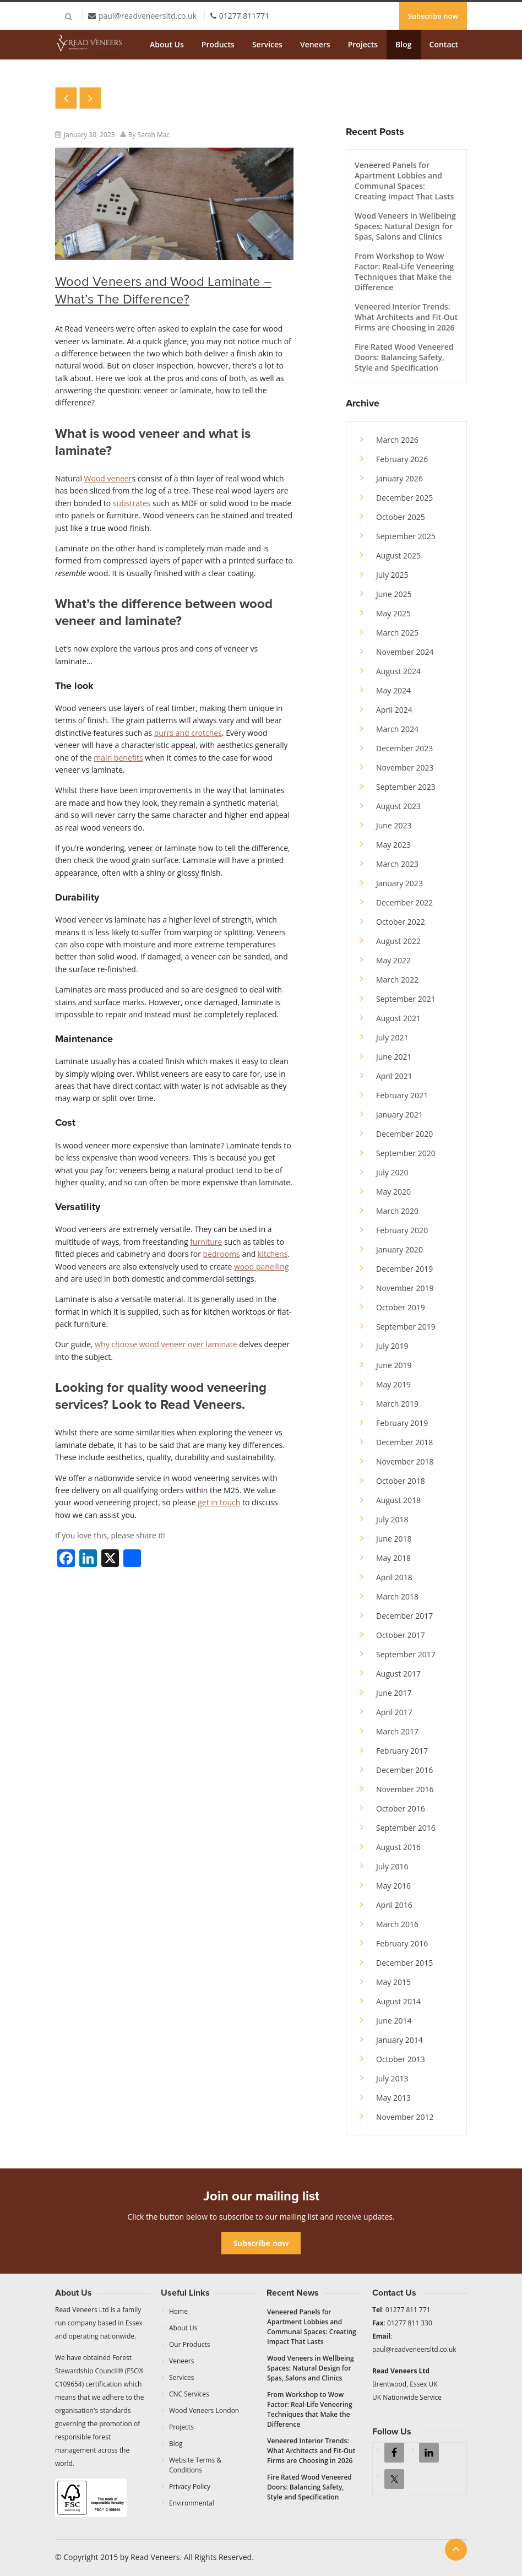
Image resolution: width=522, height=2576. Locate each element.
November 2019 (405, 1288)
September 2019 (406, 1326)
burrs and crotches (188, 733)
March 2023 (397, 864)
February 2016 (402, 1943)
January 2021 (399, 1114)
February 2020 (402, 1230)
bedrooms (221, 1254)
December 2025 (404, 497)
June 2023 (393, 825)
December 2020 (404, 1134)
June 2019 (393, 1365)
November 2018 (405, 1461)
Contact (443, 44)
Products (218, 44)
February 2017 (402, 1750)
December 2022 (404, 902)
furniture (206, 1242)
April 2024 (394, 709)
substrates (132, 503)
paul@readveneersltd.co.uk (148, 15)
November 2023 (405, 767)
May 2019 (393, 1384)
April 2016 (394, 1905)
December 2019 (404, 1268)
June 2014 (393, 2020)
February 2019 (402, 1423)
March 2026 (397, 440)
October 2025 (400, 517)
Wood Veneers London (204, 2410)
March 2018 (397, 1596)
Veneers (315, 44)
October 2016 (400, 1808)
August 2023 (398, 806)
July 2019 (392, 1346)
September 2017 (406, 1654)
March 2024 (397, 729)
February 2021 (402, 1095)
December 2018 (404, 1442)
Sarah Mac (154, 134)
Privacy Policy (189, 2486)
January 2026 (399, 478)
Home (178, 2311)
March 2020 (397, 1211)
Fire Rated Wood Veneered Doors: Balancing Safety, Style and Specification (404, 357)
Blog (403, 44)
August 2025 (398, 555)
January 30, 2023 (89, 134)
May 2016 (393, 1885)
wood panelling (261, 1266)
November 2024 (405, 652)
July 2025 (392, 575)
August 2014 (398, 2001)
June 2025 (393, 594)
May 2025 (393, 613)
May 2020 (393, 1191)
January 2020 (399, 1249)
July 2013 (392, 2078)
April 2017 (394, 1712)
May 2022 (393, 960)
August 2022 (398, 941)
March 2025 (397, 632)
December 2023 (404, 748)
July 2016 (392, 1866)
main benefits (118, 757)
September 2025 (406, 536)
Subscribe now (433, 16)
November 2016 (405, 1789)
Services (267, 44)
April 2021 (394, 1076)
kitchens (272, 1254)
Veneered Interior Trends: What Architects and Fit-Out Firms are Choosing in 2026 (406, 317)
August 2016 (398, 1847)
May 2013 (393, 2097)
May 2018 (393, 1558)
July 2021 (392, 1037)
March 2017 (397, 1731)
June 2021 (393, 1056)
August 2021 (398, 1018)
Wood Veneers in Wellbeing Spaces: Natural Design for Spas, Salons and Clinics (405, 226)
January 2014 (399, 2040)
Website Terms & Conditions (195, 2465)
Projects (363, 44)
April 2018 (394, 1577)
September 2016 (406, 1828)
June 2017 (393, 1693)
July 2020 (392, 1172)
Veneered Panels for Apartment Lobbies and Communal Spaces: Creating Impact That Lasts (404, 181)
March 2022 (397, 979)
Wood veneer (108, 478)
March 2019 (397, 1403)
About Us (167, 44)
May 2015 (393, 1982)
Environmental (191, 2503)
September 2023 (406, 787)
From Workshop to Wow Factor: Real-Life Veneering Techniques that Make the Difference (404, 271)
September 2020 (406, 1153)
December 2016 (404, 1770)
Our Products (189, 2344)
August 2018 (398, 1500)
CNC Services (189, 2394)
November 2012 (405, 2117)
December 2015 (404, 1962)
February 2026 (402, 459)
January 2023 (399, 883)
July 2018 (392, 1519)
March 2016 (397, 1924)
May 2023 (393, 844)
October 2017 (400, 1635)
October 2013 (400, 2059)
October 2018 (400, 1481)
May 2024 (393, 690)
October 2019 (400, 1307)
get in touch (219, 1502)
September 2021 (406, 999)
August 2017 (398, 1673)
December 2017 (404, 1615)
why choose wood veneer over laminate (166, 1344)
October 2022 (400, 921)
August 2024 (398, 671)
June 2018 (393, 1538)
